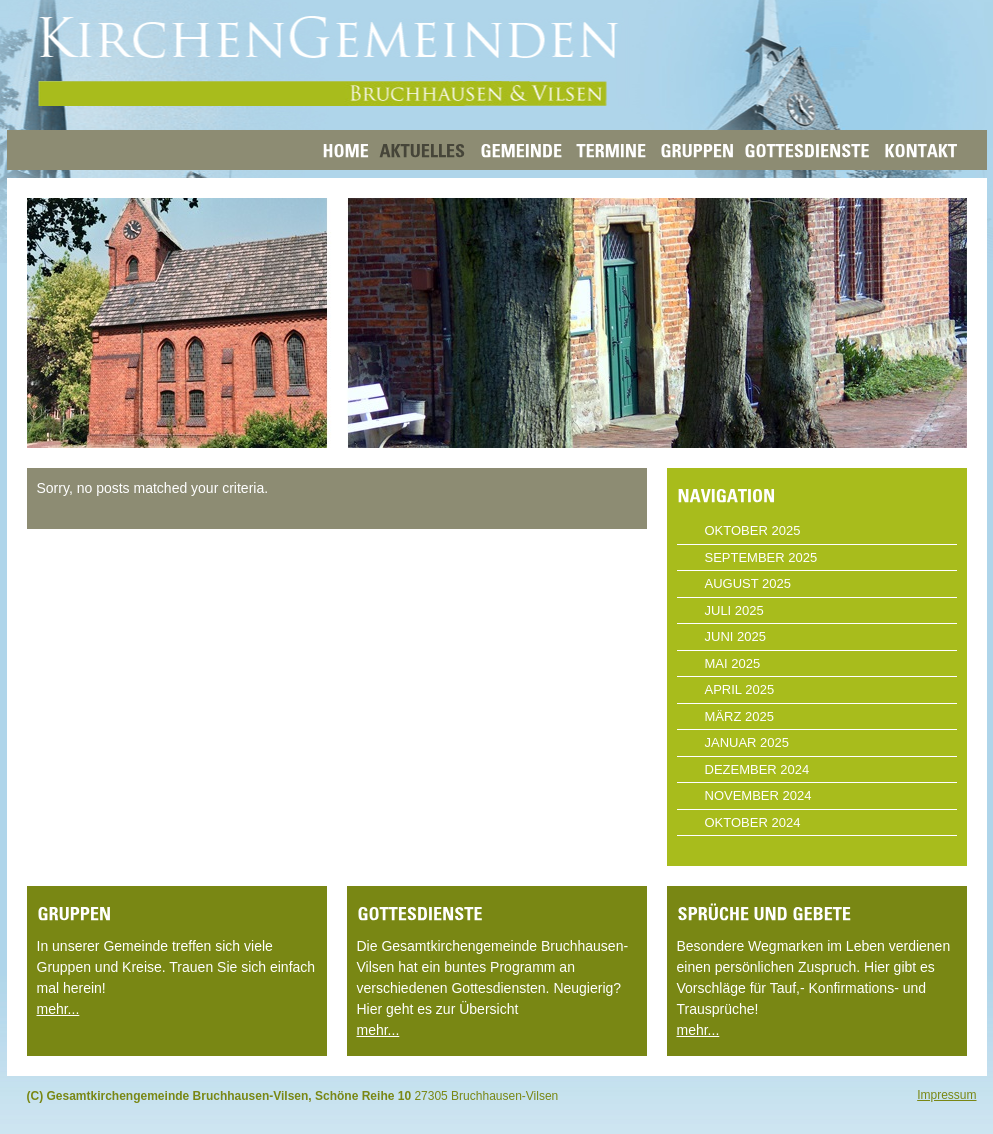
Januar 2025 (747, 742)
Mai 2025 (733, 663)
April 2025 (740, 689)
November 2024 (758, 795)
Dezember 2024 (757, 769)
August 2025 (748, 583)
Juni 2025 (735, 636)
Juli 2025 (734, 610)
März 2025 (739, 716)
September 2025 (761, 557)
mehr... (58, 1009)
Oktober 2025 (753, 530)
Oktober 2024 (753, 822)
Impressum (946, 1095)
